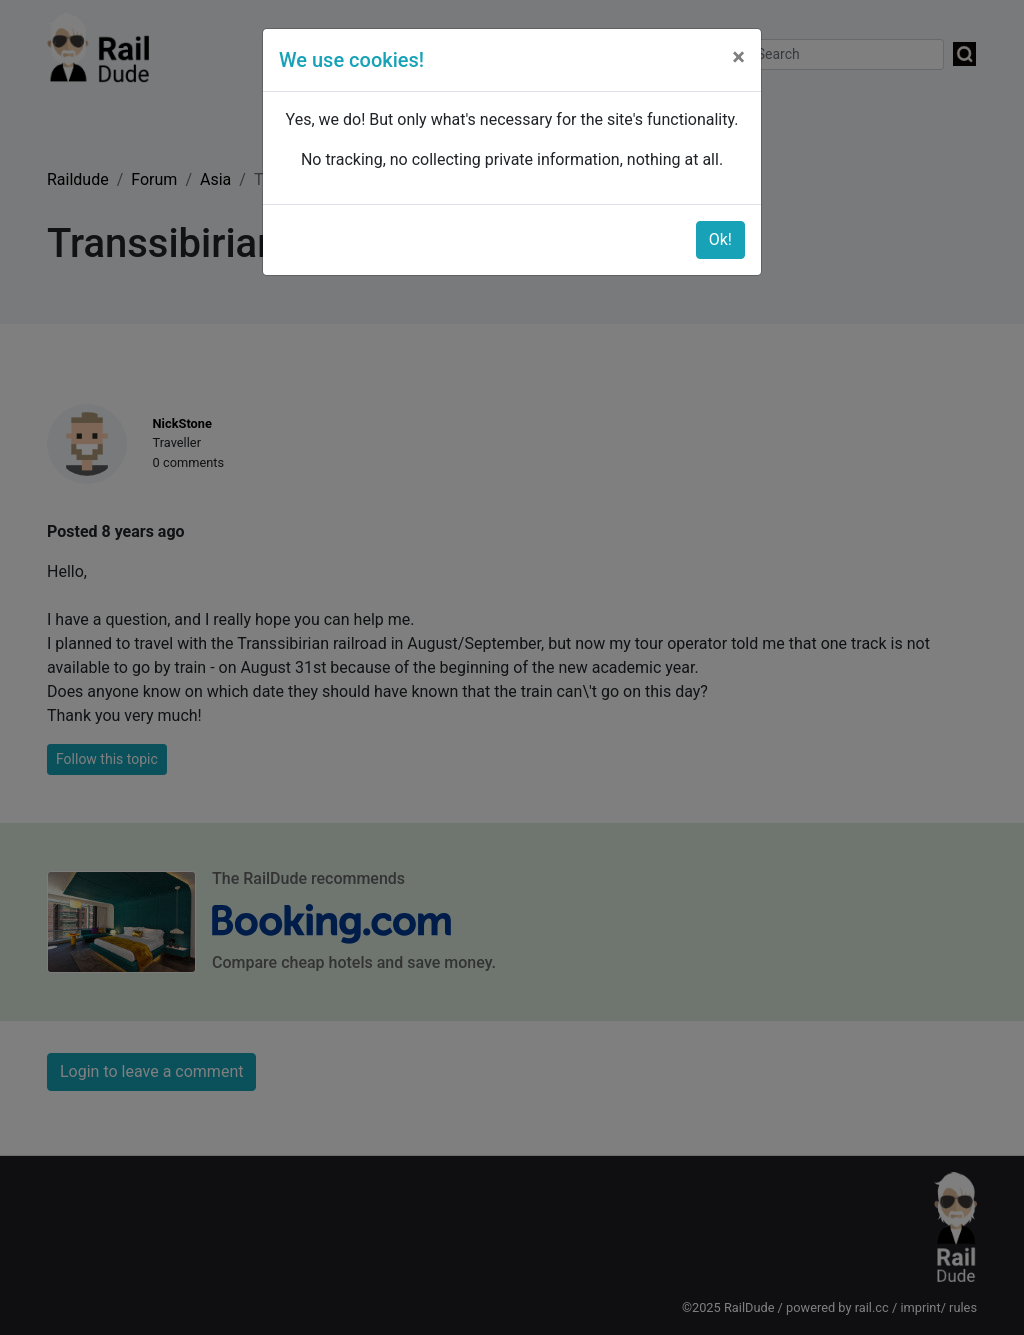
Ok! (720, 239)
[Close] (738, 57)
